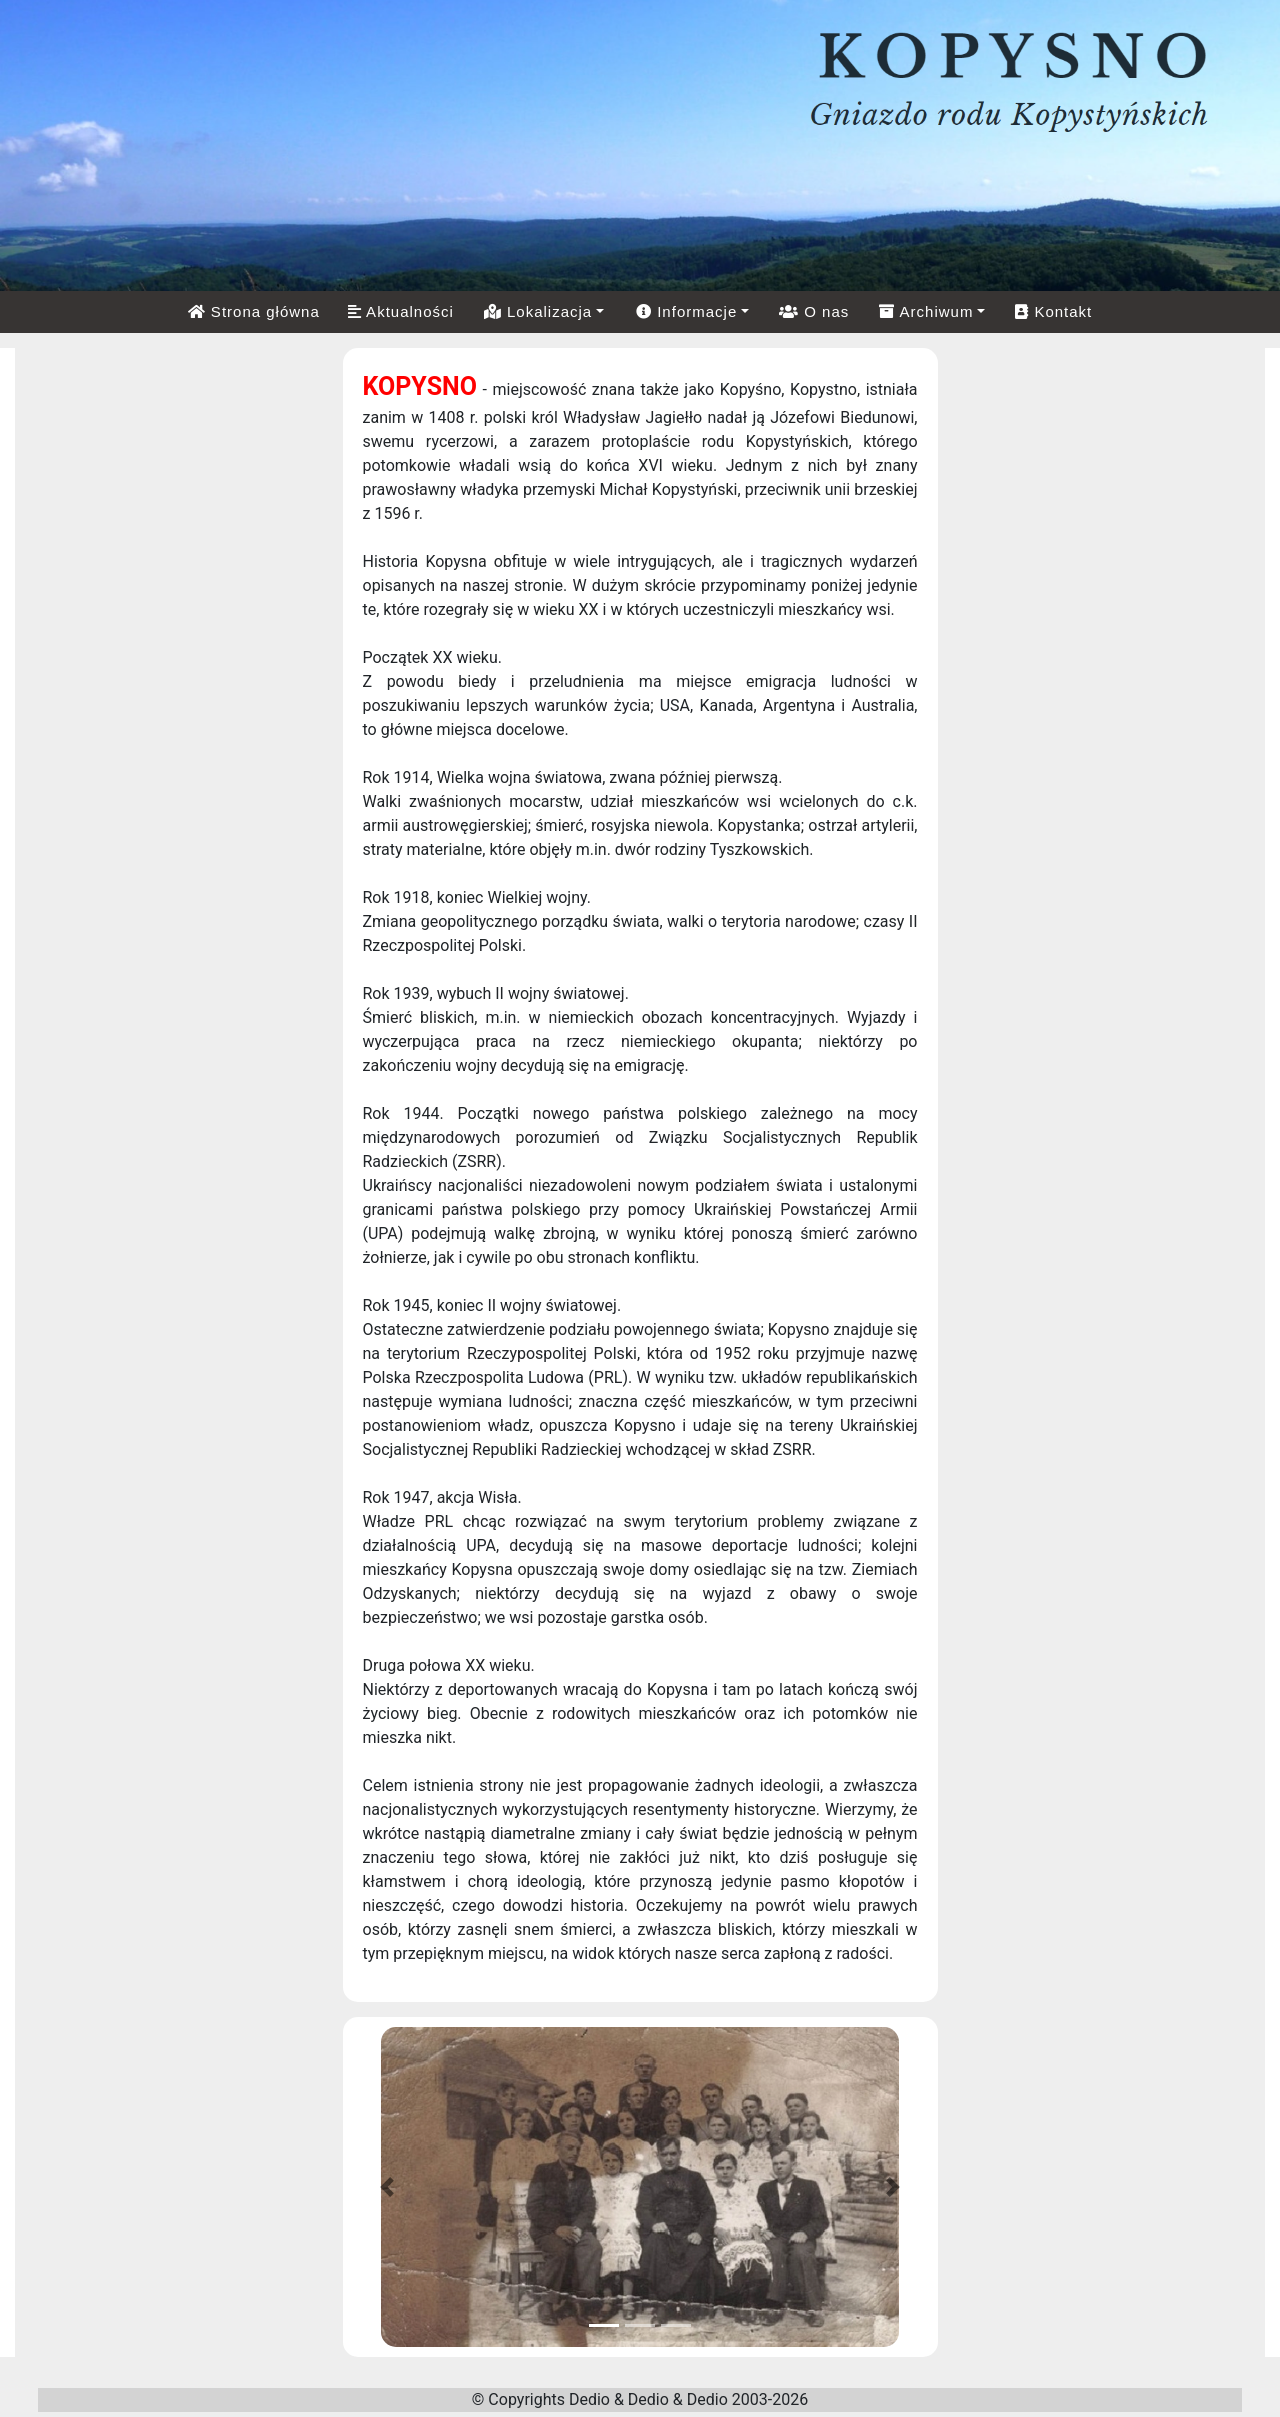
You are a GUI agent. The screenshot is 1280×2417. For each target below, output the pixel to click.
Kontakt (1053, 311)
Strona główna (254, 311)
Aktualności (401, 311)
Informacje (686, 311)
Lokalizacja (538, 311)
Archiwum (926, 311)
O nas (814, 311)
